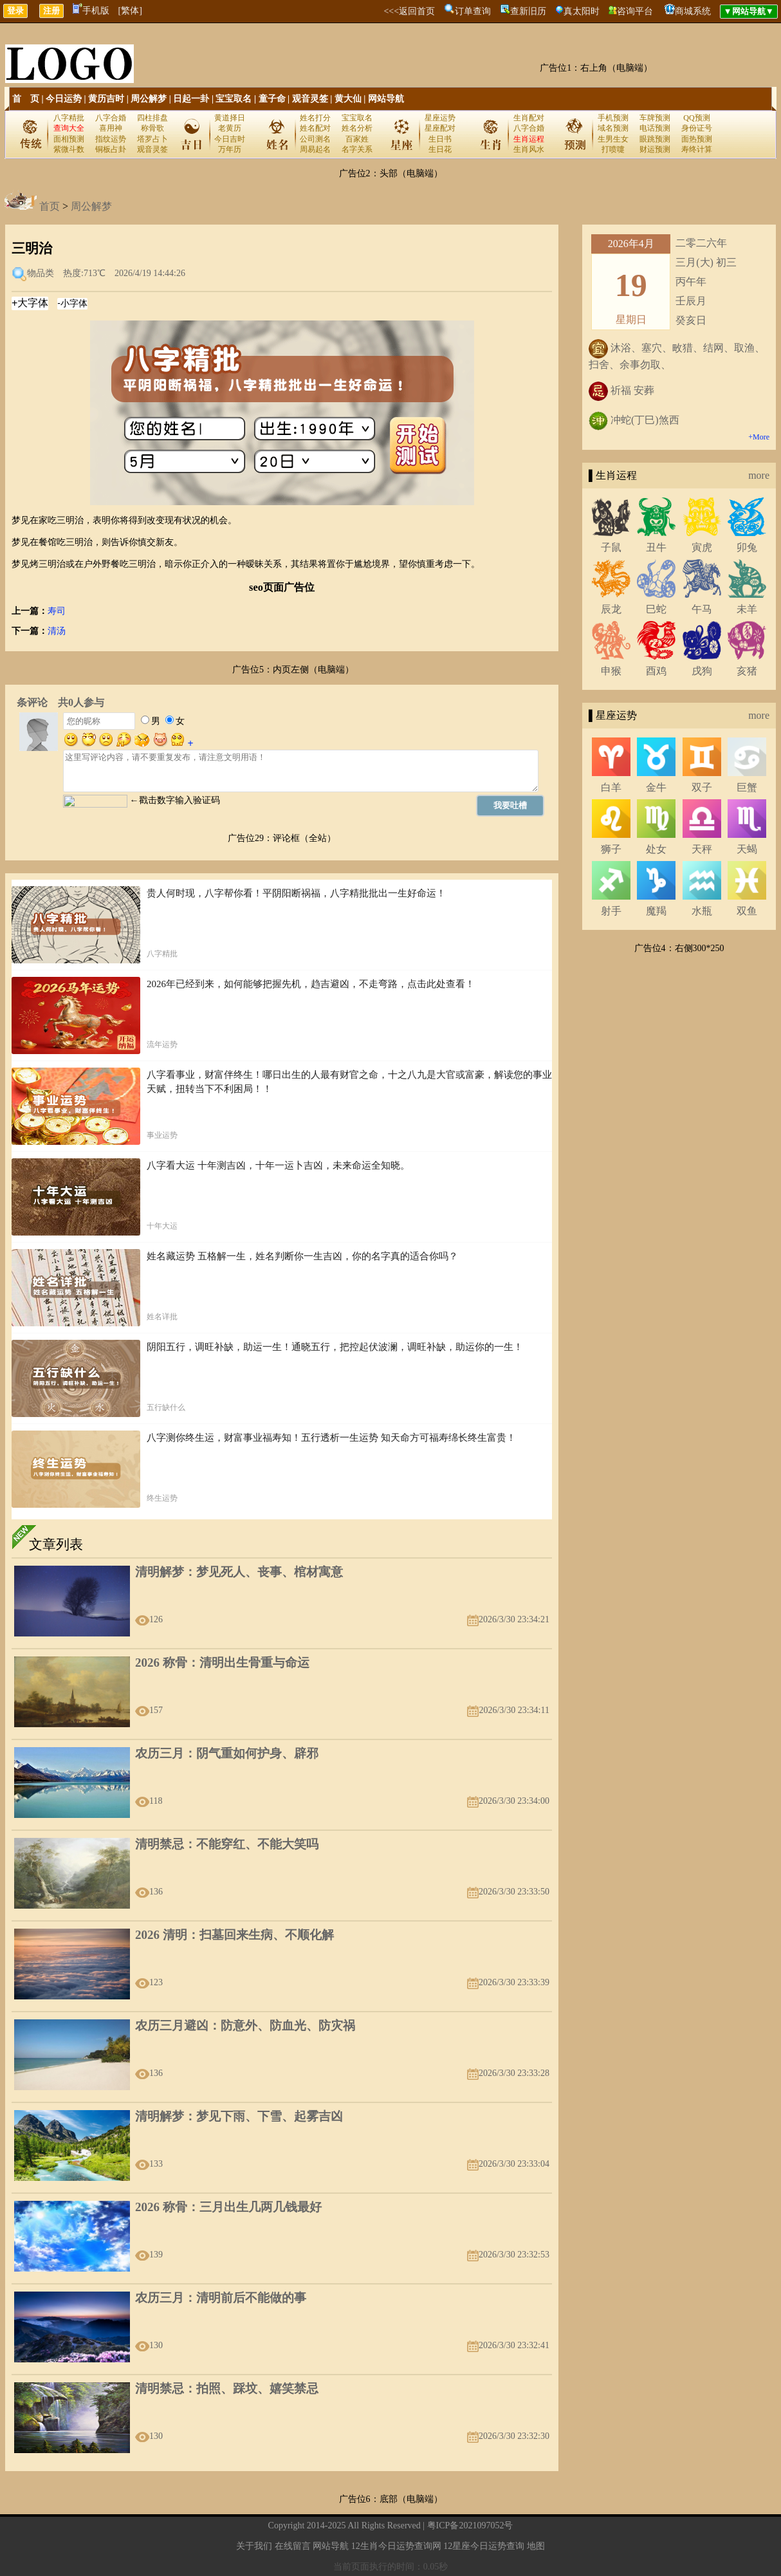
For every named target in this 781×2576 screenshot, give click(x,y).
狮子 (611, 849)
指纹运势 (110, 139)
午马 (702, 609)
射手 (611, 910)
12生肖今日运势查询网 (396, 2546)
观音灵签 (310, 99)
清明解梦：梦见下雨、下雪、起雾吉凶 (239, 2116)
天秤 (702, 849)
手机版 (91, 10)
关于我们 (254, 2546)
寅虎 (702, 547)
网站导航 (386, 99)
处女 (656, 849)
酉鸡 (656, 670)
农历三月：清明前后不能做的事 (220, 2297)
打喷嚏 (613, 149)
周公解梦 (149, 99)
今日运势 (64, 99)
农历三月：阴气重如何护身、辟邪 (226, 1753)
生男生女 (613, 139)
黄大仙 (348, 99)
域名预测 (613, 128)
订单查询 (473, 11)
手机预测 (613, 117)
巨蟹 (747, 787)
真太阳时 (582, 11)
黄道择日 (229, 117)
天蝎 (747, 849)
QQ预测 (696, 117)
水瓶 (702, 910)
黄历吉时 (106, 99)
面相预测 (68, 139)
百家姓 (357, 139)
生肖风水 (528, 149)
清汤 (57, 631)
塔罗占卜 (152, 139)
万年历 (229, 149)
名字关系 (357, 149)
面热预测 (696, 139)
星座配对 (440, 128)
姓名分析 (357, 128)
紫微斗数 (68, 149)
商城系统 (693, 11)
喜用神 (110, 128)
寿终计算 (696, 149)
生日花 (440, 149)
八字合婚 (110, 117)
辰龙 (611, 609)
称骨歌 (152, 128)
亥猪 (747, 670)
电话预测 (654, 128)
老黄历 (229, 128)
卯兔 (747, 547)
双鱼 (747, 910)
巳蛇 (656, 609)
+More (758, 436)
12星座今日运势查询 (483, 2546)
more (758, 475)
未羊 (747, 609)
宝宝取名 (234, 99)
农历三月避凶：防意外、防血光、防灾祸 (245, 2025)
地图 (536, 2546)
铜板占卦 (110, 149)
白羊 (611, 787)
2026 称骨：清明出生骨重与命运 (222, 1662)
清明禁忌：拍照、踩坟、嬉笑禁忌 (226, 2388)
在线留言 (293, 2546)
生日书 (440, 139)
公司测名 (315, 139)
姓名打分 (315, 117)
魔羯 (656, 910)
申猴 (611, 670)
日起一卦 (191, 99)
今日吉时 (229, 139)
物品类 (40, 273)
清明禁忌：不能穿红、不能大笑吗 (226, 1844)
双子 (702, 787)
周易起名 (315, 149)
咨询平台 (635, 11)
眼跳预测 (654, 139)
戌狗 (702, 670)
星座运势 (440, 117)
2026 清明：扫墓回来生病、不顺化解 (234, 1934)
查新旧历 (528, 11)
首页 (49, 206)
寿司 (57, 611)
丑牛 (656, 547)
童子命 (272, 99)
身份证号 (696, 128)
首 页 (25, 99)
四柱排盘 (152, 117)
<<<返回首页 (409, 11)
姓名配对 (315, 128)
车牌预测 (654, 117)
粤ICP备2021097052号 (470, 2525)
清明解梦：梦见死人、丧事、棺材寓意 (239, 1572)
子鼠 (611, 547)
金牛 (656, 787)
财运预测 (654, 149)
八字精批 (68, 117)
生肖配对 (528, 117)
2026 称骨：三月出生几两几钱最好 (228, 2207)
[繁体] (130, 10)
